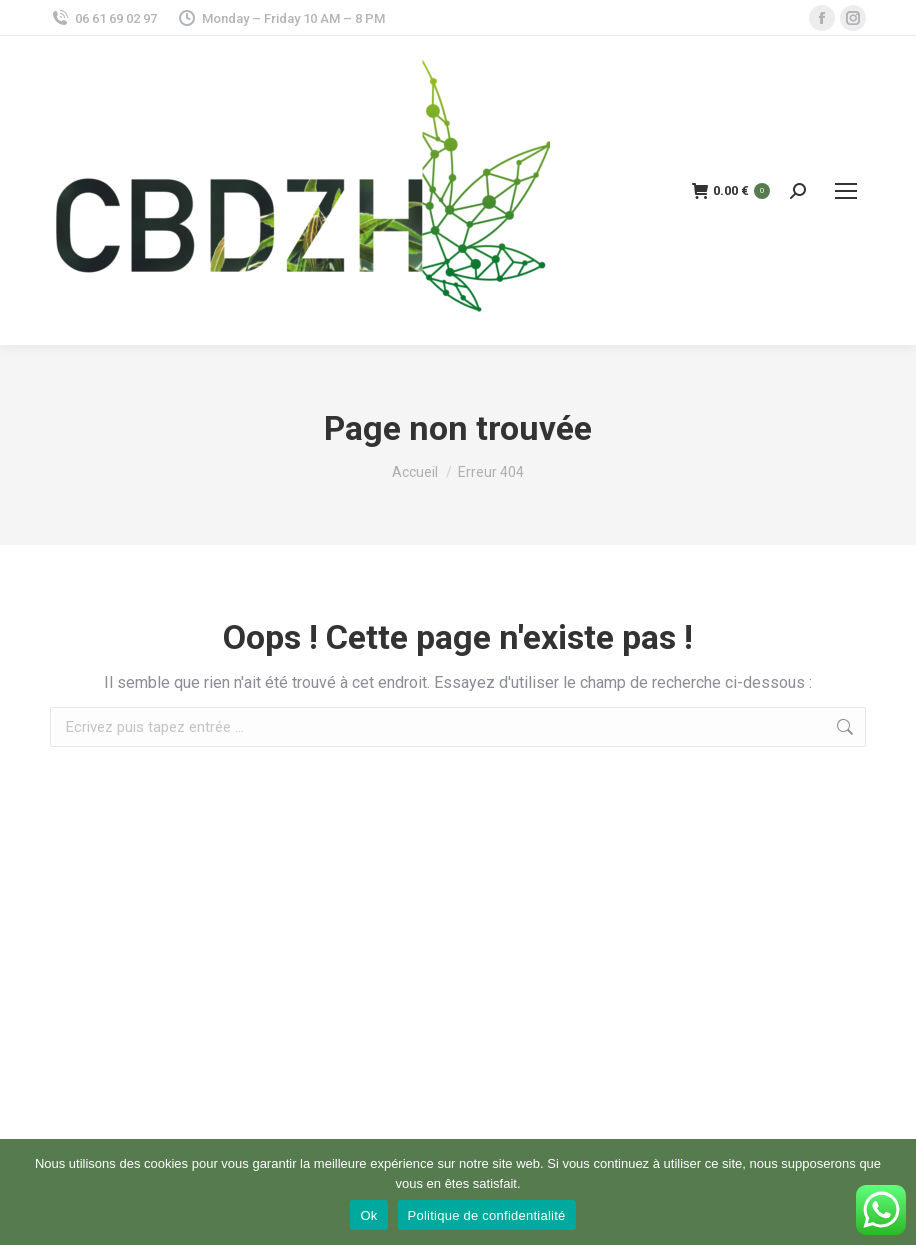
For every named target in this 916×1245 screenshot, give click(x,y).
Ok (368, 1215)
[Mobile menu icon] (846, 191)
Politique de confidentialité (487, 1215)
